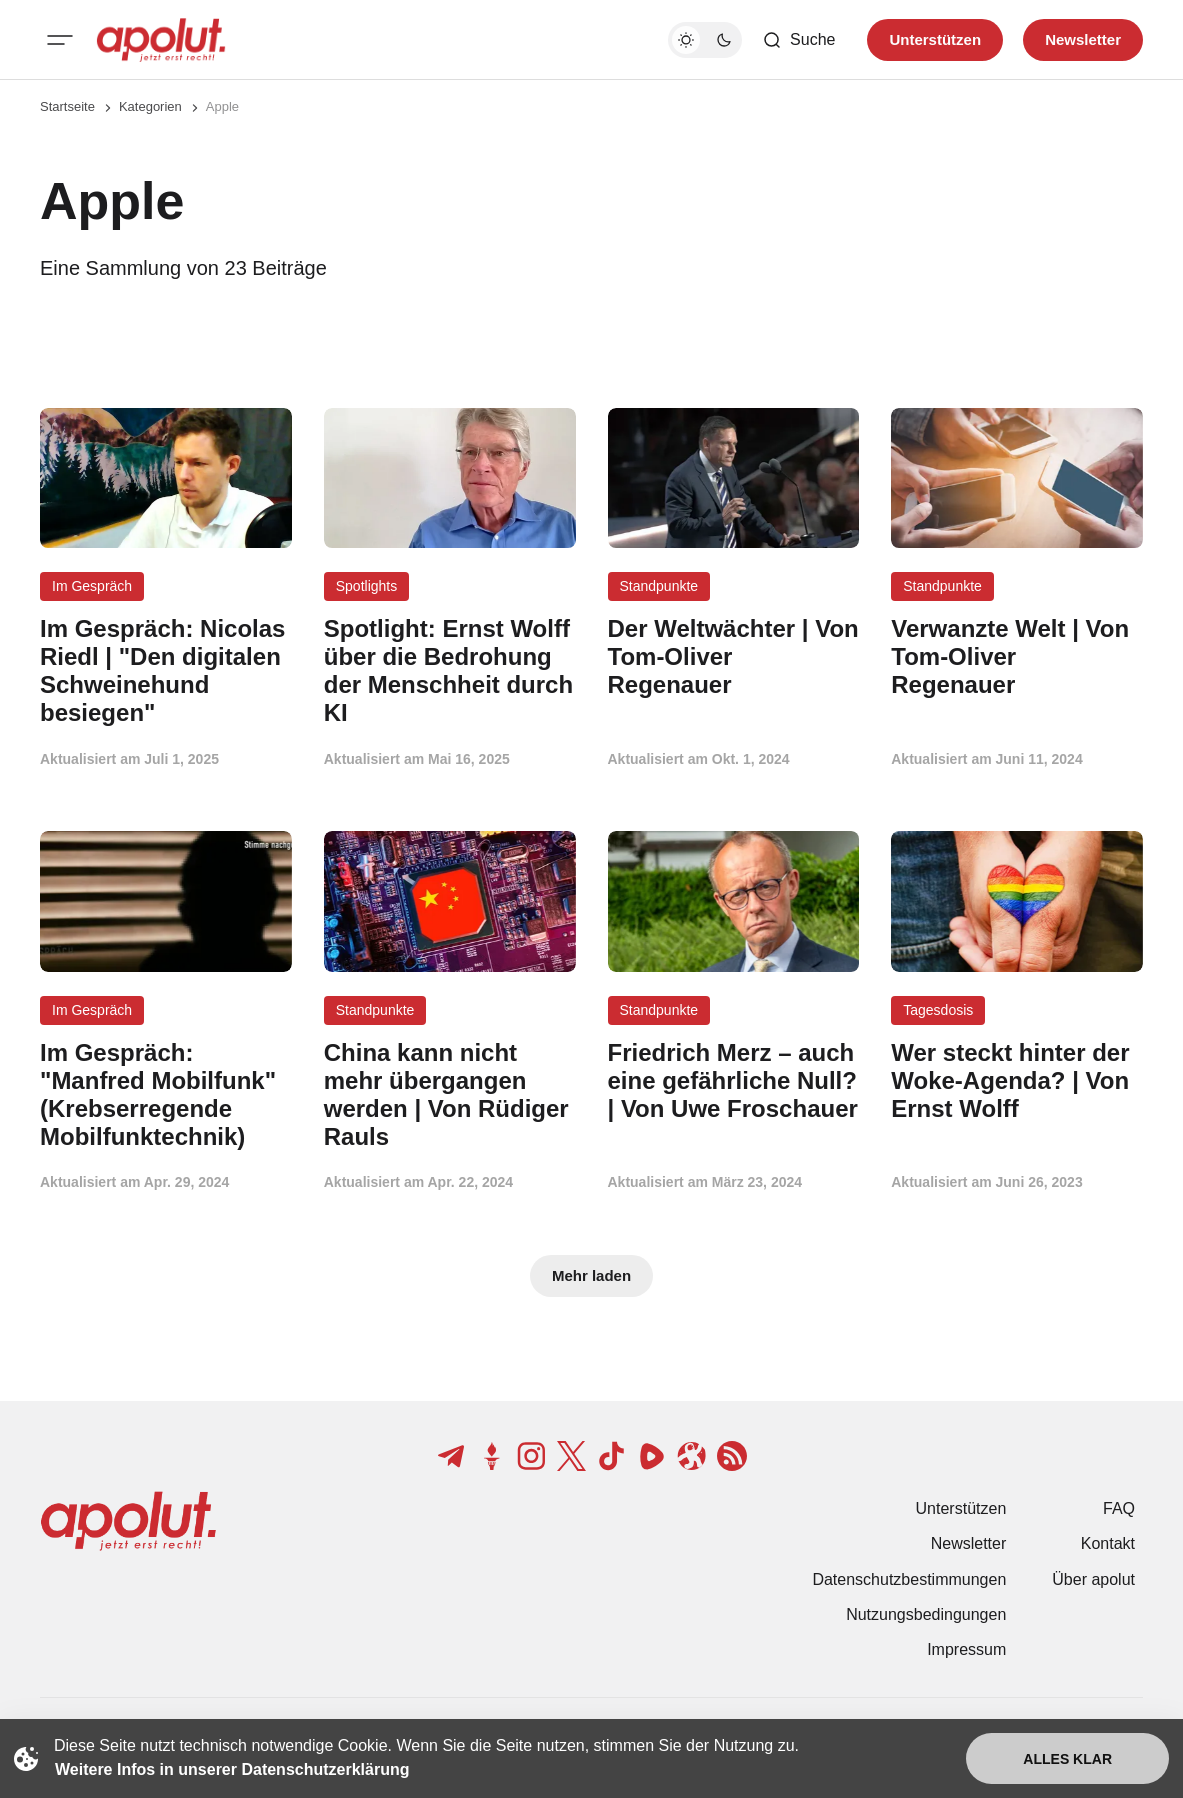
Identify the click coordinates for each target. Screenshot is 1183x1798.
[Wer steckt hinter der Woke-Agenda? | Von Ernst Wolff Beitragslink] (1017, 1080)
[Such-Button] (798, 40)
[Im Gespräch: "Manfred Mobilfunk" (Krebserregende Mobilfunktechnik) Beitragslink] (166, 1094)
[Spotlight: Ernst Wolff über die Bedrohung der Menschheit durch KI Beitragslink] (450, 670)
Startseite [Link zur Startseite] (67, 106)
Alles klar (1067, 1759)
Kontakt (1108, 1543)
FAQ (1119, 1508)
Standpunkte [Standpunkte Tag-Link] (659, 586)
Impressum (966, 1649)
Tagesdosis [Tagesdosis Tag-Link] (938, 1010)
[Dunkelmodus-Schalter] (705, 40)
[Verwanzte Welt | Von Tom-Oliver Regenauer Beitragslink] (1017, 656)
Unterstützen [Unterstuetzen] (935, 39)
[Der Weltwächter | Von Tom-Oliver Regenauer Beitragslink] (734, 656)
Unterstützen (961, 1508)
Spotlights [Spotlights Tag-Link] (366, 586)
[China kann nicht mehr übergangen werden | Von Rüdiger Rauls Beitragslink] (450, 1094)
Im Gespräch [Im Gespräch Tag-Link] (92, 586)
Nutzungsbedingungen (926, 1614)
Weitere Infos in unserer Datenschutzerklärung (232, 1769)
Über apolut (1093, 1579)
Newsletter (969, 1543)
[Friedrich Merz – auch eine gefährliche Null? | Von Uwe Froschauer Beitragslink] (734, 1080)
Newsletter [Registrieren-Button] (1083, 39)
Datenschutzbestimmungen (909, 1579)
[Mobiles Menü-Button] (60, 40)
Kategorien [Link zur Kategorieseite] (150, 106)
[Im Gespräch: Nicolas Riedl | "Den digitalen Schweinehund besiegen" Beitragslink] (166, 670)
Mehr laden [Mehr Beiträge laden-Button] (591, 1275)
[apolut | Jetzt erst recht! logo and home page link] (161, 40)
